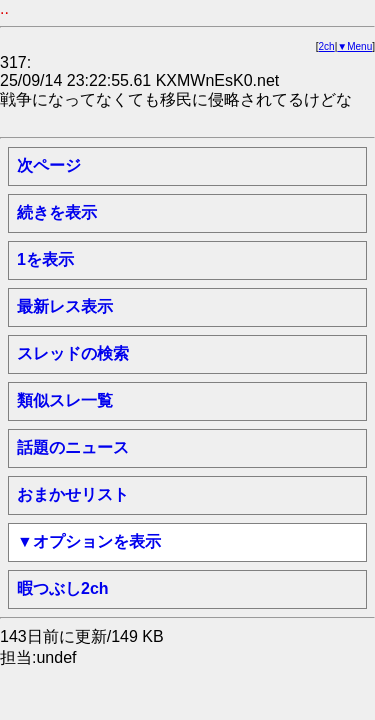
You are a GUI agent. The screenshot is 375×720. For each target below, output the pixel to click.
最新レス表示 (65, 306)
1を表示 (45, 259)
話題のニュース (73, 447)
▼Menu (354, 46)
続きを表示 (57, 212)
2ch (327, 46)
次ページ (49, 165)
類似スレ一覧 (65, 400)
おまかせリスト (73, 494)
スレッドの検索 (73, 353)
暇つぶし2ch (63, 588)
